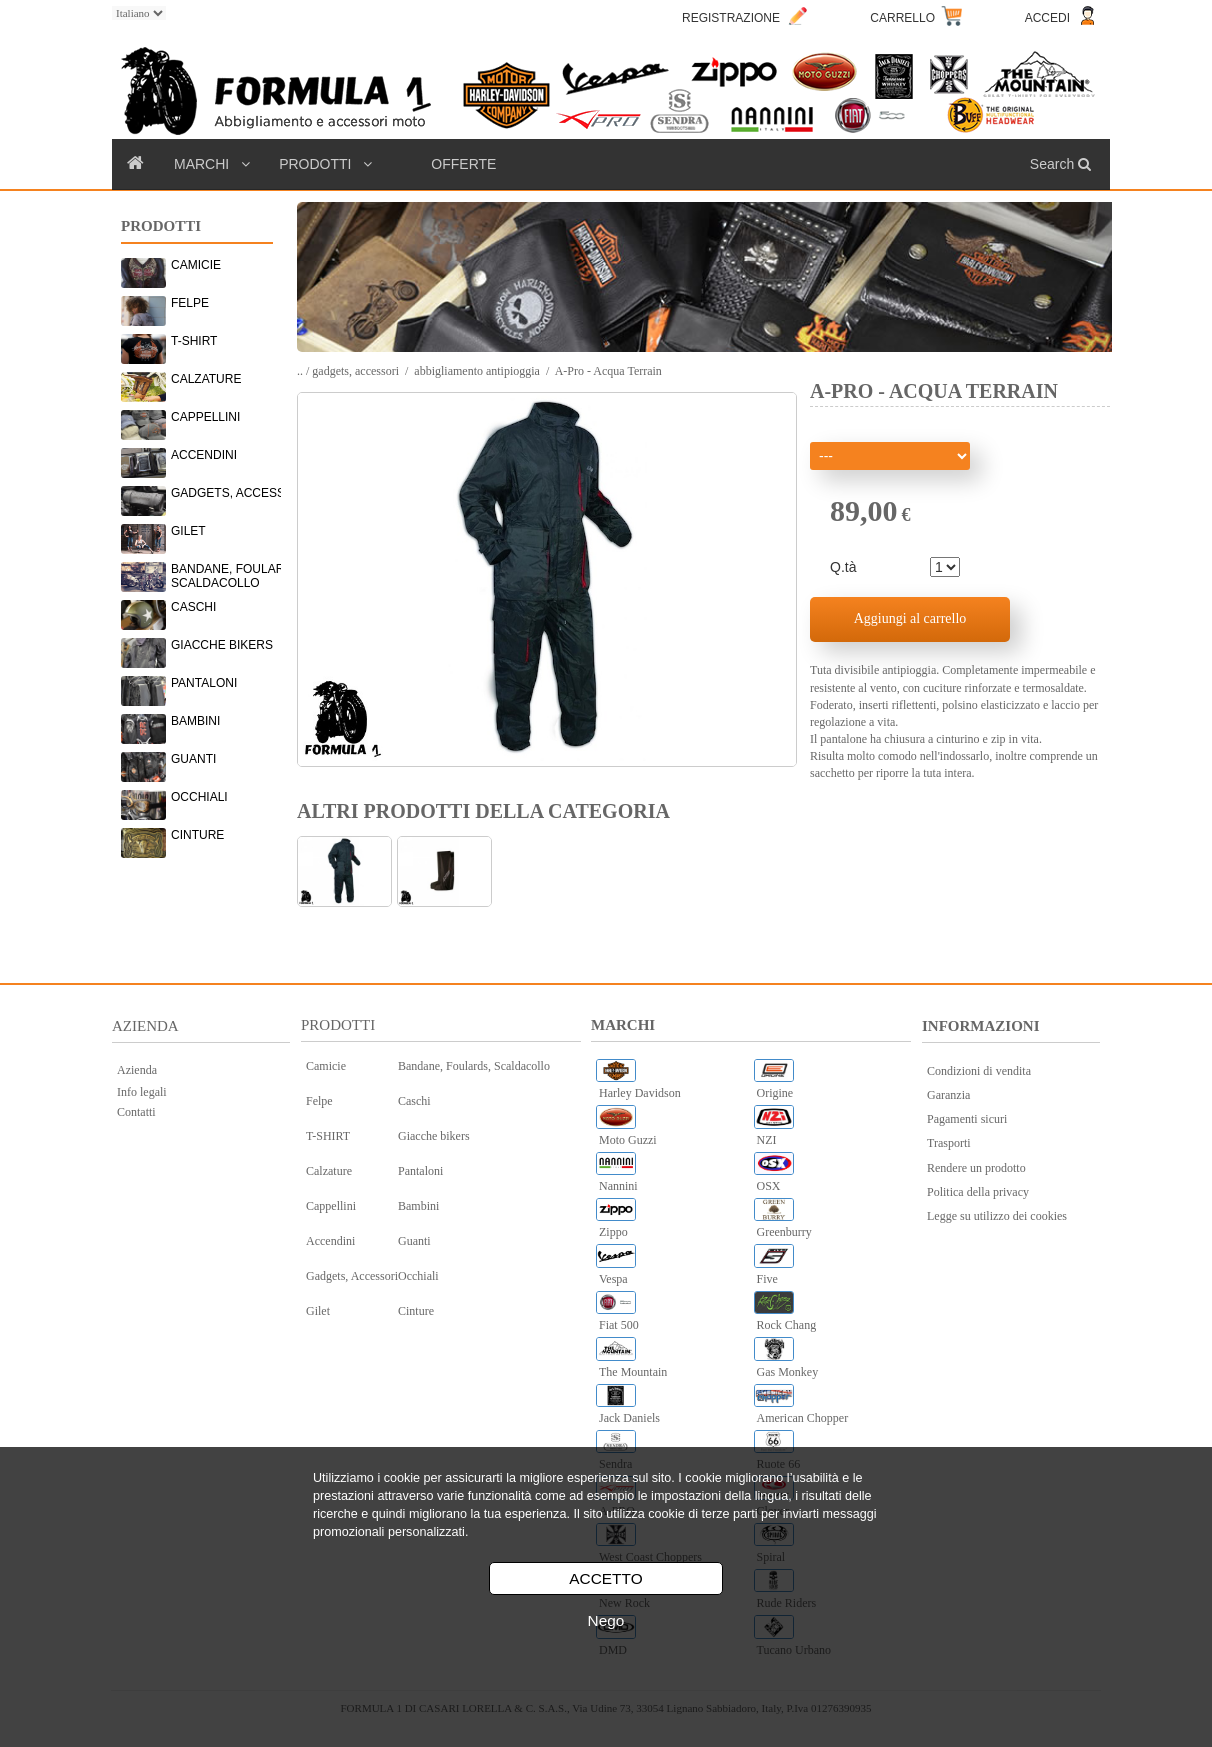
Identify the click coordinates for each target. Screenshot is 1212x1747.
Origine (775, 1093)
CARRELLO (902, 18)
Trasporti (949, 1143)
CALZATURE (206, 379)
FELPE (190, 303)
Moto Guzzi (628, 1140)
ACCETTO (605, 1578)
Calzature (329, 1171)
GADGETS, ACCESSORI (238, 493)
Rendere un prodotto (976, 1168)
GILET (188, 531)
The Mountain (633, 1372)
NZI (767, 1140)
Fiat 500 (619, 1325)
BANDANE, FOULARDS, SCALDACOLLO (237, 572)
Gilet (318, 1311)
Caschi (414, 1101)
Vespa (613, 1279)
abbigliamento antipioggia (477, 371)
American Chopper (803, 1418)
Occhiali (418, 1276)
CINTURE (197, 835)
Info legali (142, 1092)
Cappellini (331, 1206)
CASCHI (193, 607)
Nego (606, 1620)
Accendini (330, 1241)
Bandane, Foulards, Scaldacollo (474, 1066)
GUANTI (193, 759)
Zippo (613, 1232)
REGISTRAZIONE (731, 18)
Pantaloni (420, 1171)
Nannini (618, 1186)
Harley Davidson (640, 1093)
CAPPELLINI (205, 417)
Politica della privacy (978, 1192)
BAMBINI (195, 721)
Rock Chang (787, 1325)
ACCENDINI (204, 455)
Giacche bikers (434, 1136)
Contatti (136, 1112)
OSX (769, 1186)
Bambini (418, 1206)
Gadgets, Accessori (352, 1276)
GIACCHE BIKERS (222, 645)
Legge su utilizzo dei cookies (997, 1216)
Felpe (319, 1101)
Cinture (416, 1311)
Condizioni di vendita (979, 1071)
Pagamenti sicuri (967, 1119)
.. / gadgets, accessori (348, 371)
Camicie (326, 1066)
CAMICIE (196, 265)
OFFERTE (463, 164)
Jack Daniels (629, 1418)
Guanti (414, 1241)
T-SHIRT (194, 341)
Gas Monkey (788, 1372)
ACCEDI (1047, 18)
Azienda (137, 1070)
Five (767, 1279)
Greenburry (784, 1232)
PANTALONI (204, 683)
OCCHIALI (199, 797)
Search (1062, 164)
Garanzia (948, 1095)
